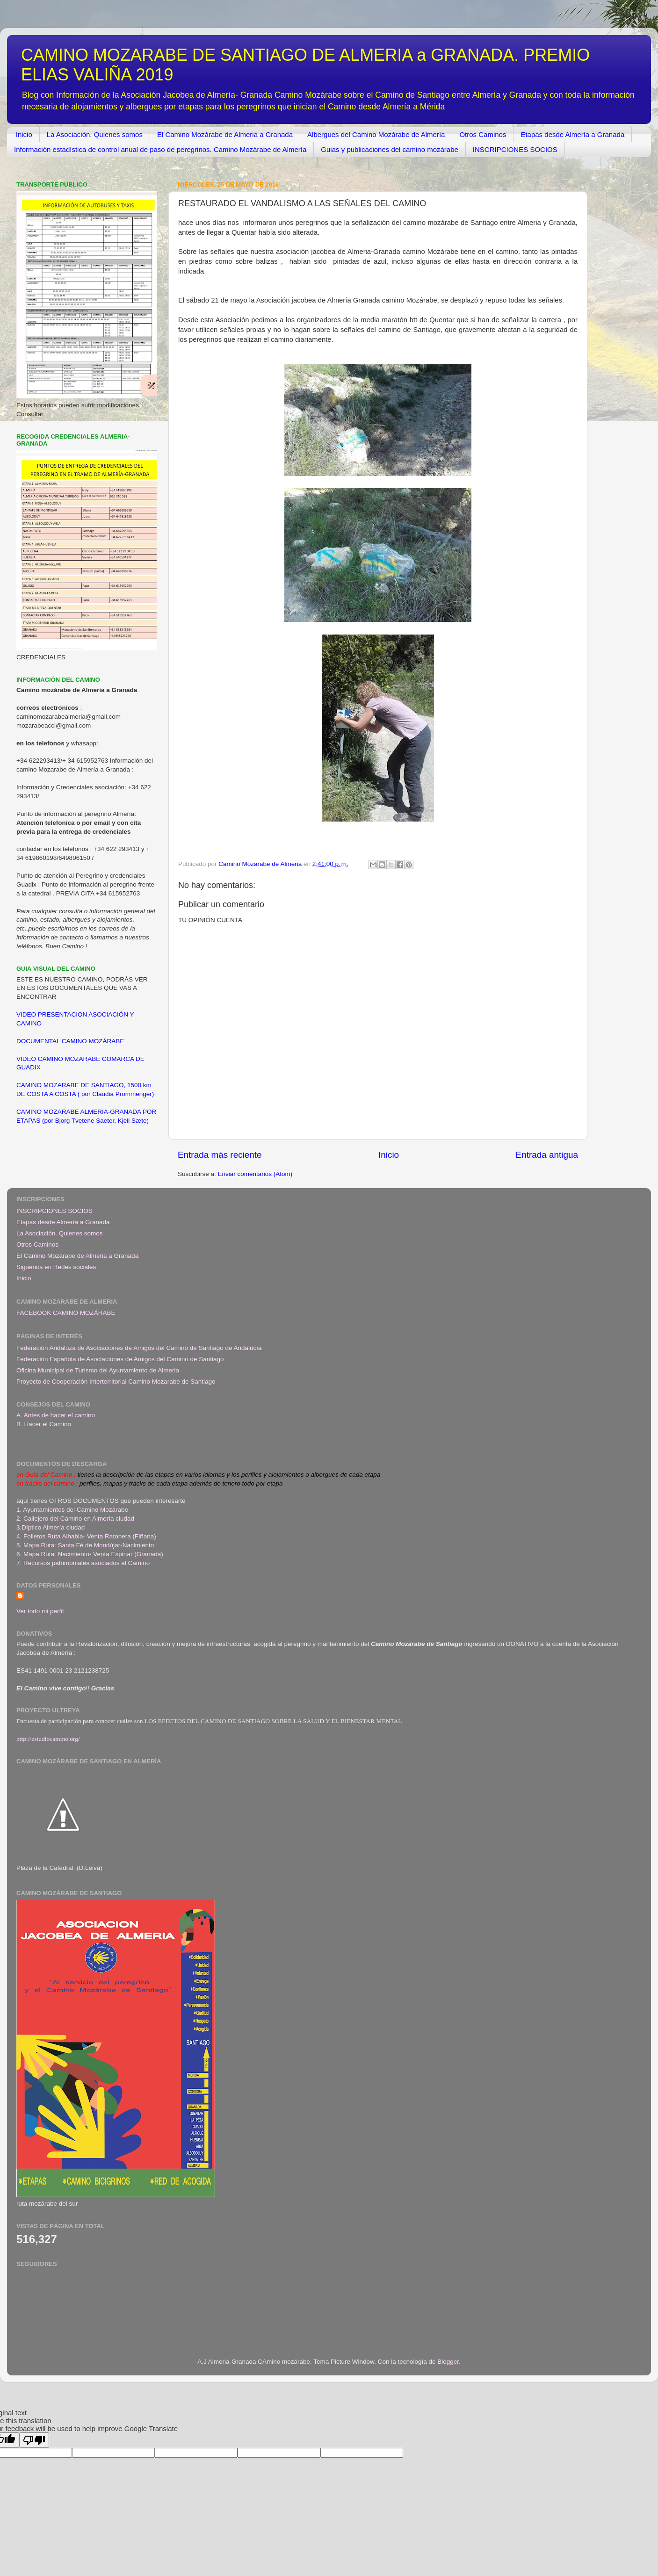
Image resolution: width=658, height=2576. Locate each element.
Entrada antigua (547, 1155)
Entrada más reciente (220, 1155)
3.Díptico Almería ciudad (50, 1527)
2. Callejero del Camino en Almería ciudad (75, 1518)
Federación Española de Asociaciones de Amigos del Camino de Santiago (120, 1359)
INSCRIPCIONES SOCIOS (515, 149)
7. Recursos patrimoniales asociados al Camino (83, 1562)
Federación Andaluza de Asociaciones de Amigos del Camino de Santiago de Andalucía (139, 1347)
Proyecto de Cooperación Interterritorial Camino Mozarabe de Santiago (115, 1381)
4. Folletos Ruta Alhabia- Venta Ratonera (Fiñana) (86, 1536)
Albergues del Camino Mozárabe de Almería (376, 134)
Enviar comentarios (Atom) (255, 1173)
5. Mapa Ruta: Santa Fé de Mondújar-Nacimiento (85, 1545)
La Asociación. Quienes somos (95, 134)
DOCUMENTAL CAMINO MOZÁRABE (70, 1041)
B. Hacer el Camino (43, 1424)
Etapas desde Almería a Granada (572, 134)
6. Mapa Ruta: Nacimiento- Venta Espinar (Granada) (89, 1554)
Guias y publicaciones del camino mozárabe (389, 149)
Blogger (448, 2361)
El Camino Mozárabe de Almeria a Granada (225, 134)
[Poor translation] (34, 2440)
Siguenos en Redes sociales (56, 1266)
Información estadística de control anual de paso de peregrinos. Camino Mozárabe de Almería (160, 149)
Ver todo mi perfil (40, 1611)
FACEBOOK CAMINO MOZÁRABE (66, 1312)
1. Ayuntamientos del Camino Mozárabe (72, 1509)
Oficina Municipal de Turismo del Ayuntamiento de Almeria (97, 1370)
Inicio (24, 134)
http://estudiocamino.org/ (48, 1738)
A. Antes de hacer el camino (55, 1415)
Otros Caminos (482, 134)
